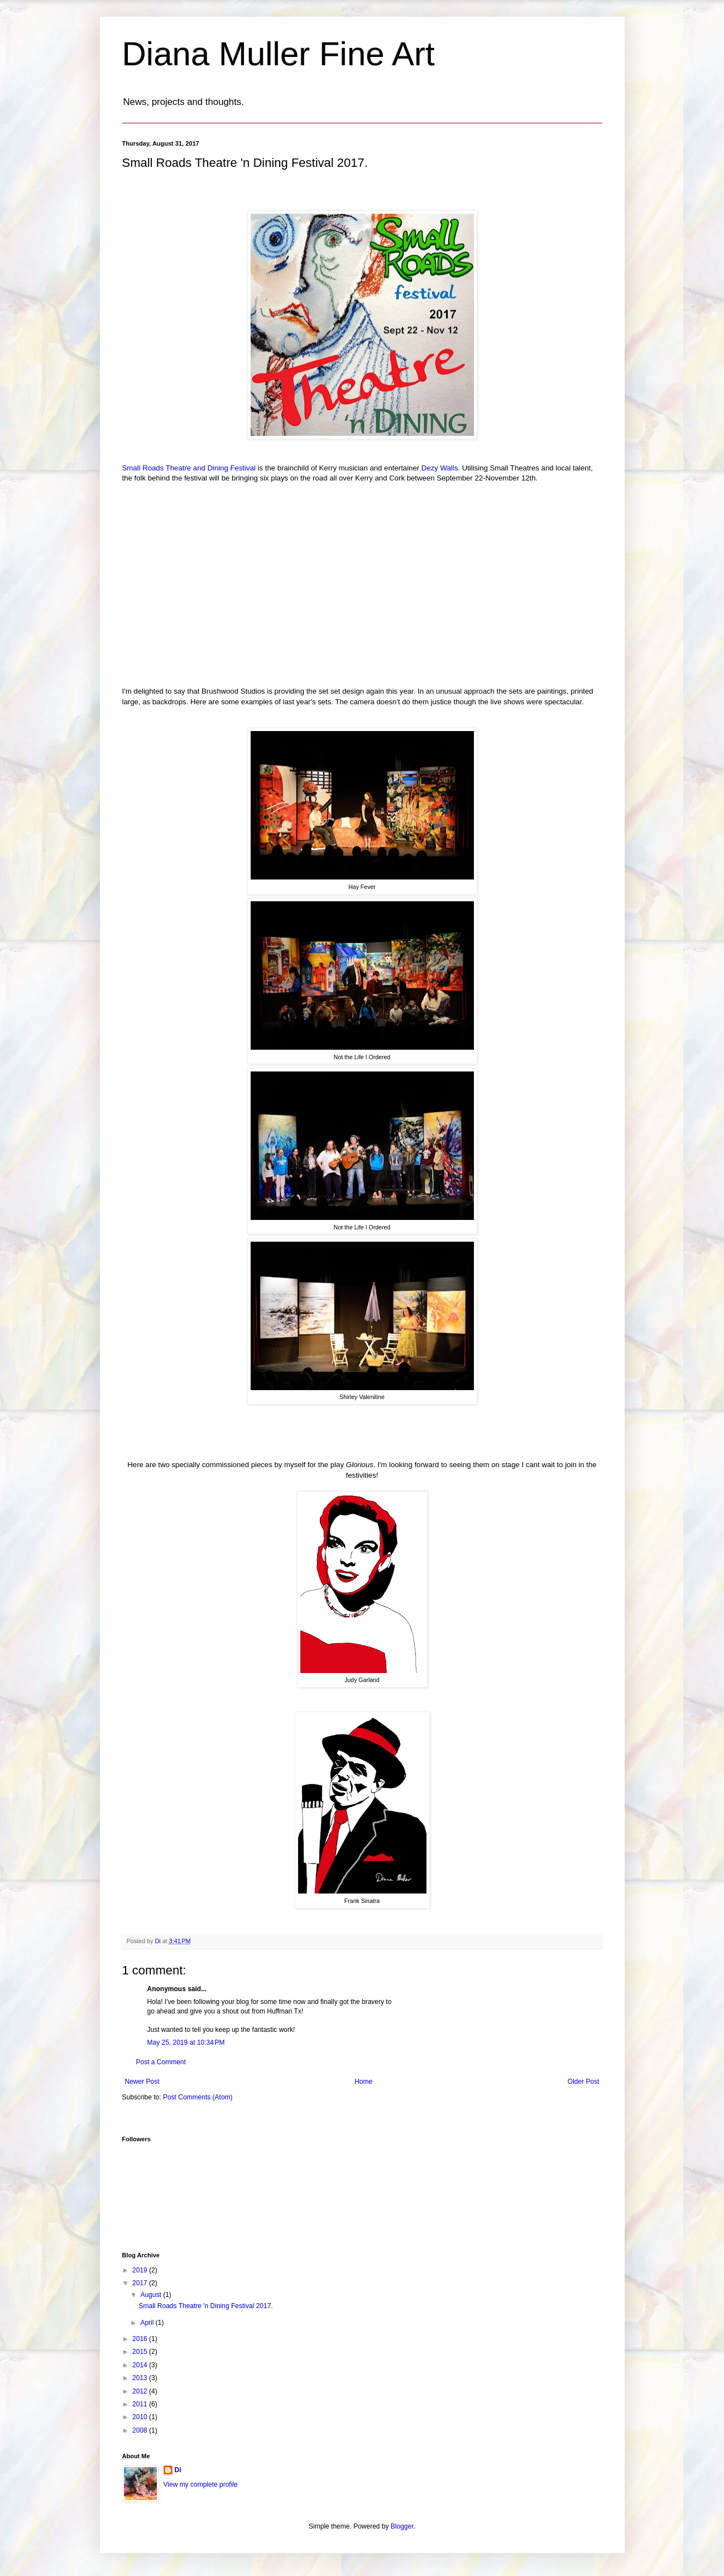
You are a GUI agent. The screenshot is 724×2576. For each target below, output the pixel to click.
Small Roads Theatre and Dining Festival (189, 468)
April (147, 2323)
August (151, 2295)
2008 (140, 2430)
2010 (140, 2417)
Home (363, 2081)
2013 (140, 2378)
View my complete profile (201, 2484)
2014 (140, 2365)
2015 (140, 2352)
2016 (140, 2339)
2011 (140, 2404)
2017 (140, 2283)
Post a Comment (161, 2062)
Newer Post (142, 2081)
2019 (140, 2270)
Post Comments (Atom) (198, 2097)
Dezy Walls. (441, 468)
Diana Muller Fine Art (278, 54)
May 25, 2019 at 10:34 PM (186, 2042)
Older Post (584, 2081)
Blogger (402, 2526)
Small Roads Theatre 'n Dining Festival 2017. (205, 2306)
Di (178, 2470)
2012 (140, 2391)
